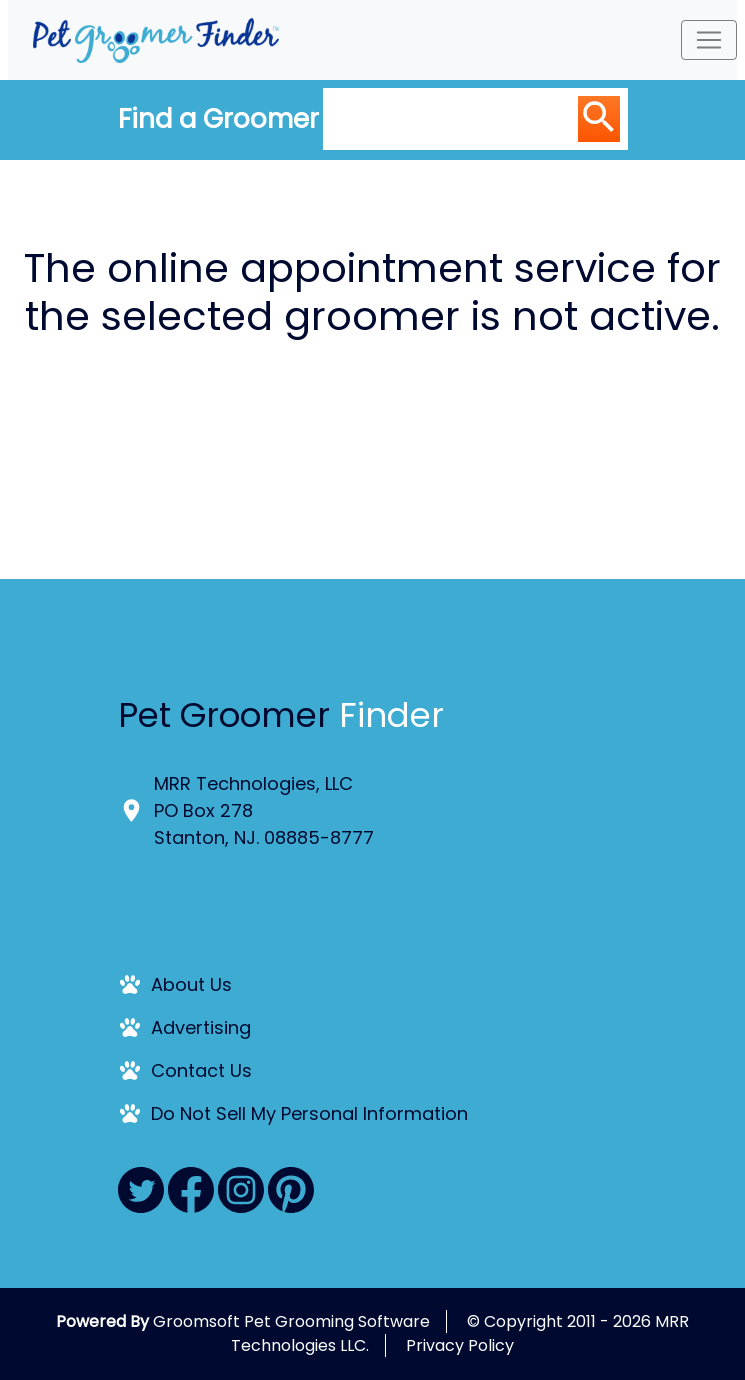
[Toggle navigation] (709, 40)
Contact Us (201, 1070)
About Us (191, 984)
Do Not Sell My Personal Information (309, 1113)
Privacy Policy (460, 1345)
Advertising (201, 1027)
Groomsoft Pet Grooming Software (291, 1321)
